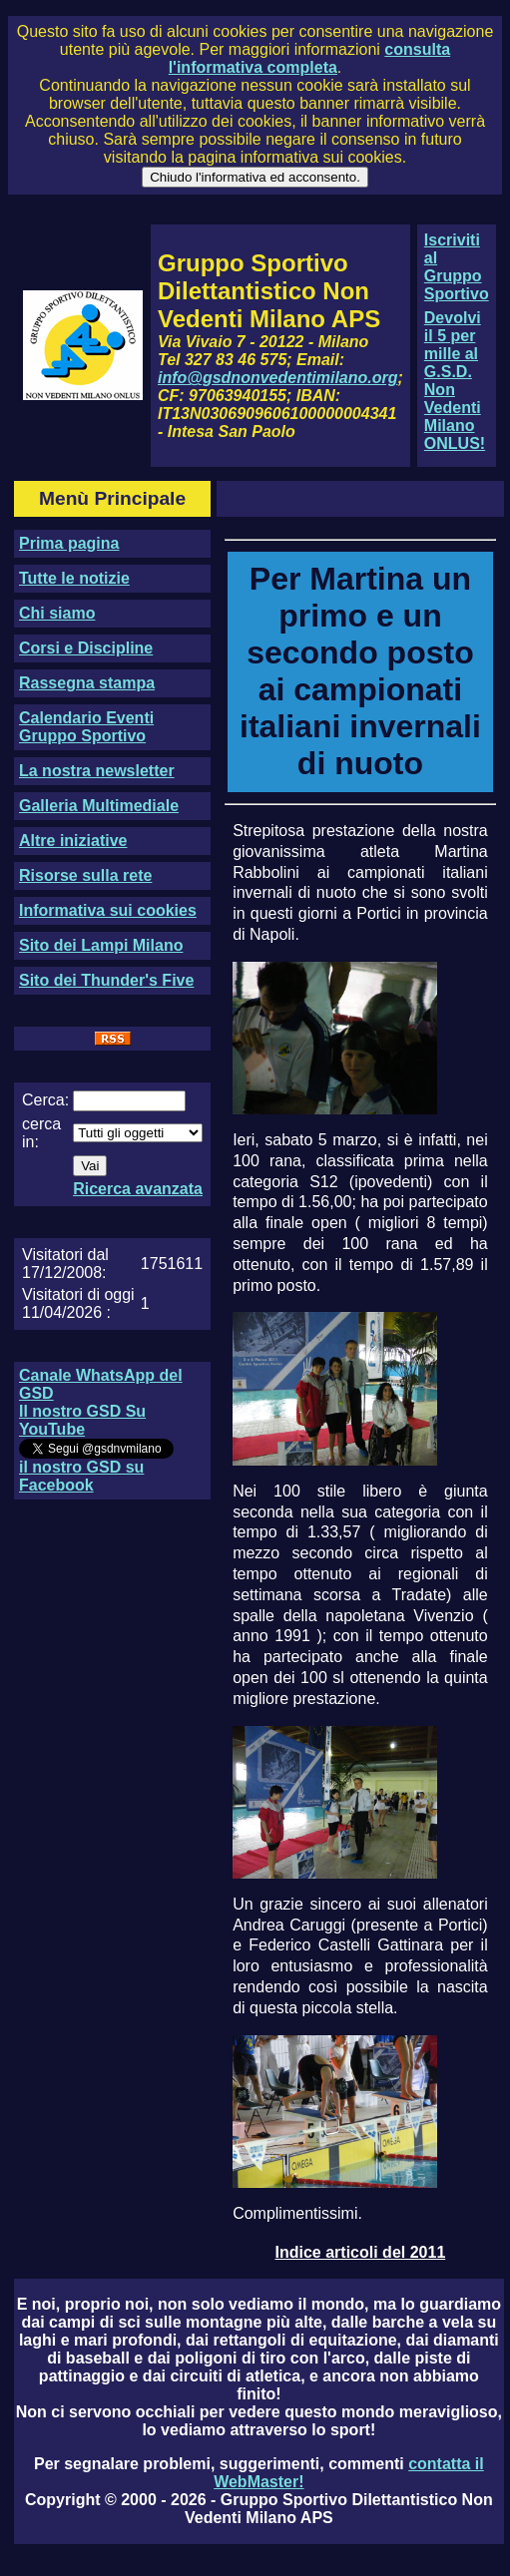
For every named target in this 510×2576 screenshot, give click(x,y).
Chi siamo (57, 613)
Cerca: (45, 1099)
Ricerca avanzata (138, 1188)
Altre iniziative (73, 840)
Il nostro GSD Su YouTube (82, 1420)
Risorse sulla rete (85, 875)
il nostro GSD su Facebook (81, 1476)
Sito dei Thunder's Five (106, 980)
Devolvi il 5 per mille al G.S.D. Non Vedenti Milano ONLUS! (454, 380)
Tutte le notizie (74, 578)
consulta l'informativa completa (309, 58)
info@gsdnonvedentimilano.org (277, 377)
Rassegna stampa (87, 682)
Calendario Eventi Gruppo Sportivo (86, 726)
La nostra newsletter (97, 770)
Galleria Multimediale (99, 805)
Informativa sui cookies (108, 910)
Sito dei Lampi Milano (101, 945)
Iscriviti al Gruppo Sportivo (456, 266)
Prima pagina (69, 543)
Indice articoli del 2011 (360, 2252)
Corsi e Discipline (86, 648)
